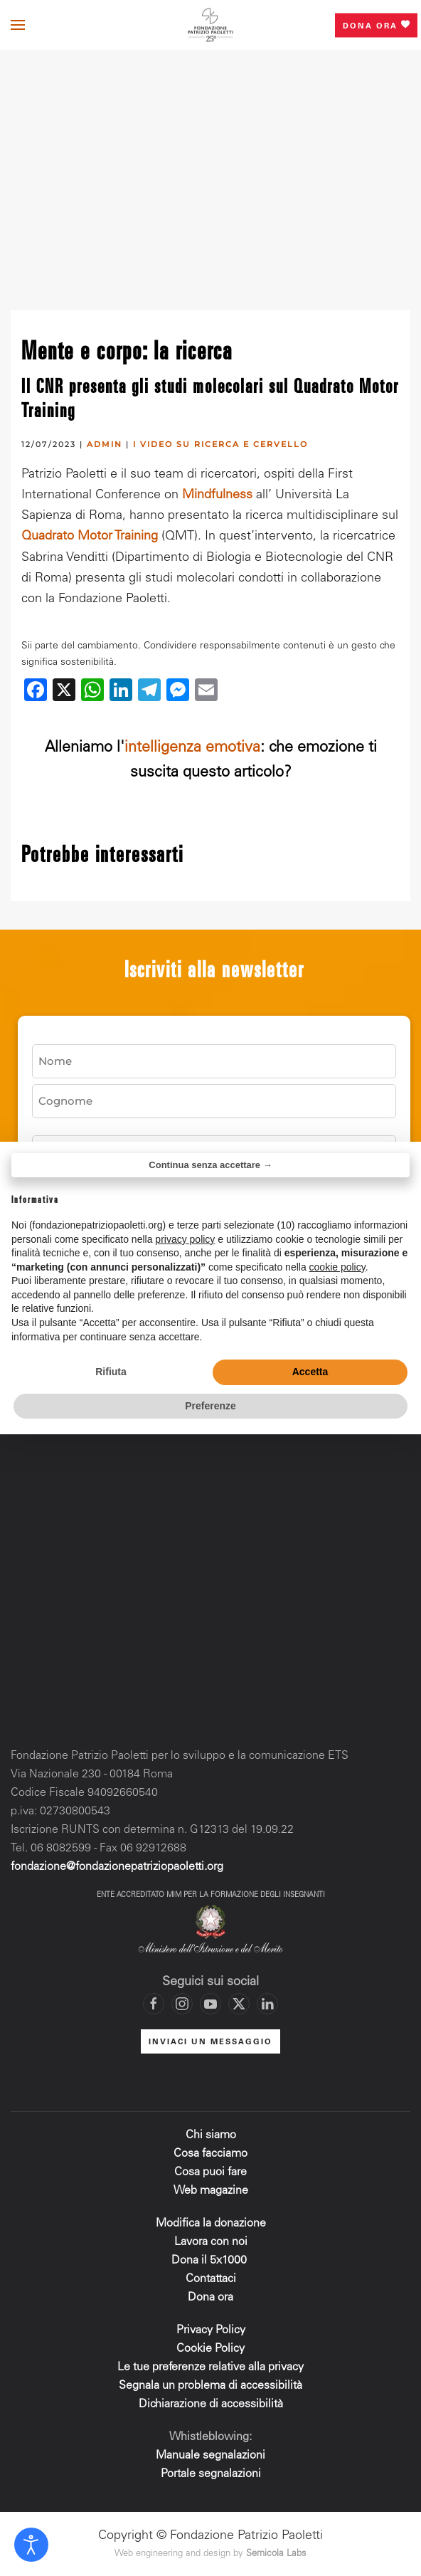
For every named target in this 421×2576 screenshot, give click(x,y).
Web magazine (211, 2191)
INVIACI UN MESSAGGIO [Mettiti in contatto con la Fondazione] (210, 2042)
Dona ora (376, 25)
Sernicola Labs (276, 2554)
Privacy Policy (210, 2330)
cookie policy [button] (337, 1267)
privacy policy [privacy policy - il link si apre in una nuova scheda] (185, 1239)
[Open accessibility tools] (31, 2545)
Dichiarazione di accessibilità (211, 2404)
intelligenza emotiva (192, 748)
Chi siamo (211, 2135)
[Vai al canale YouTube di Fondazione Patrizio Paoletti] (210, 2003)
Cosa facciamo (210, 2154)
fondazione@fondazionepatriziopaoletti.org (117, 1867)
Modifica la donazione (211, 2223)
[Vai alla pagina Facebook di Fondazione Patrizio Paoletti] (153, 2003)
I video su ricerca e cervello (220, 444)
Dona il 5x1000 (210, 2260)
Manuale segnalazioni (210, 2455)
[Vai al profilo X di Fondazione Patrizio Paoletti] (239, 2003)
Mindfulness (217, 495)
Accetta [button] (310, 1371)
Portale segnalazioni (211, 2474)
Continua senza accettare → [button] (210, 1165)
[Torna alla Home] (210, 25)
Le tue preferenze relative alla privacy (210, 2367)
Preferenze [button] (210, 1405)
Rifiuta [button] (111, 1371)
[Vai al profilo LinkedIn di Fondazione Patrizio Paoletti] (267, 2003)
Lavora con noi (210, 2242)
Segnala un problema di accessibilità (210, 2386)
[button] (18, 25)
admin (104, 444)
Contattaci (211, 2279)
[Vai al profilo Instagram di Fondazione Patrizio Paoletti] (182, 2003)
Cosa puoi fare (210, 2172)
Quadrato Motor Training (89, 536)
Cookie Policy (210, 2349)
